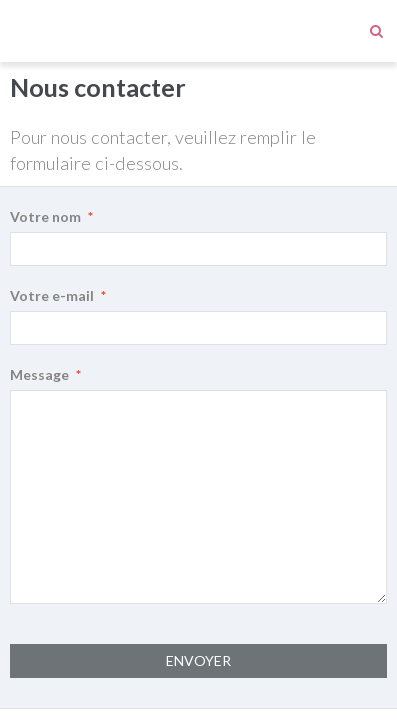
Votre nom (45, 154)
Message (39, 312)
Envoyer (198, 598)
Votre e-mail (52, 233)
